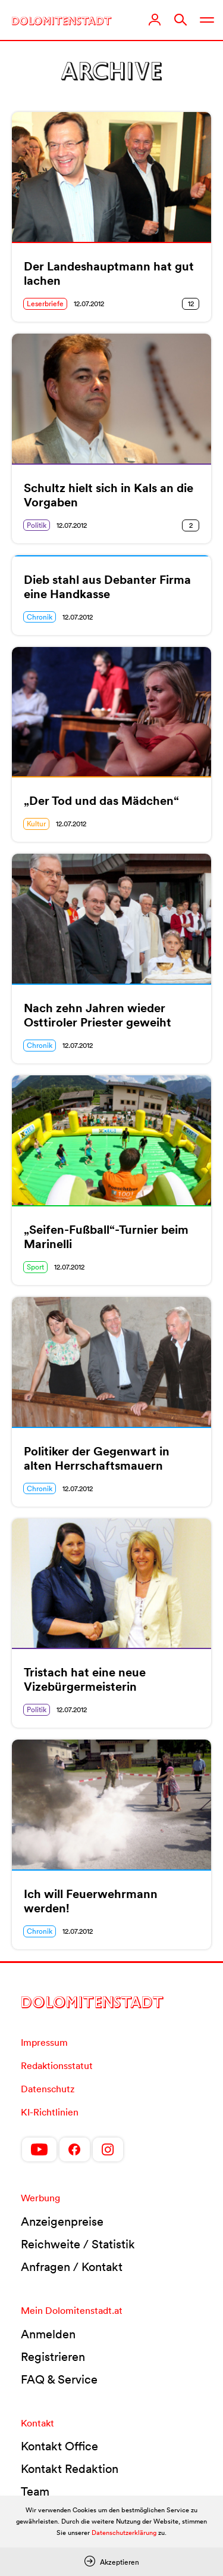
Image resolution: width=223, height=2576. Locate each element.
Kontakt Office (59, 2446)
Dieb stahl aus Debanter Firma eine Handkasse (107, 587)
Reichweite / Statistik (78, 2244)
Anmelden (48, 2334)
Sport (35, 1267)
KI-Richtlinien (49, 2112)
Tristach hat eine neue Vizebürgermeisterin (85, 1679)
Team (35, 2491)
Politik (36, 525)
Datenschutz (47, 2089)
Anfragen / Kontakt (72, 2267)
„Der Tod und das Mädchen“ (101, 801)
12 (191, 303)
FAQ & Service (59, 2379)
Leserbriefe (45, 303)
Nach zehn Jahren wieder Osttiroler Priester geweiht (97, 1015)
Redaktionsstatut (57, 2065)
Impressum (44, 2042)
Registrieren (53, 2357)
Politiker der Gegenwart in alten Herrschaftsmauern (96, 1458)
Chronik (39, 617)
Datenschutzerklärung (124, 2532)
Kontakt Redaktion (69, 2469)
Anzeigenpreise (62, 2221)
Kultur (36, 824)
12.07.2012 (89, 303)
